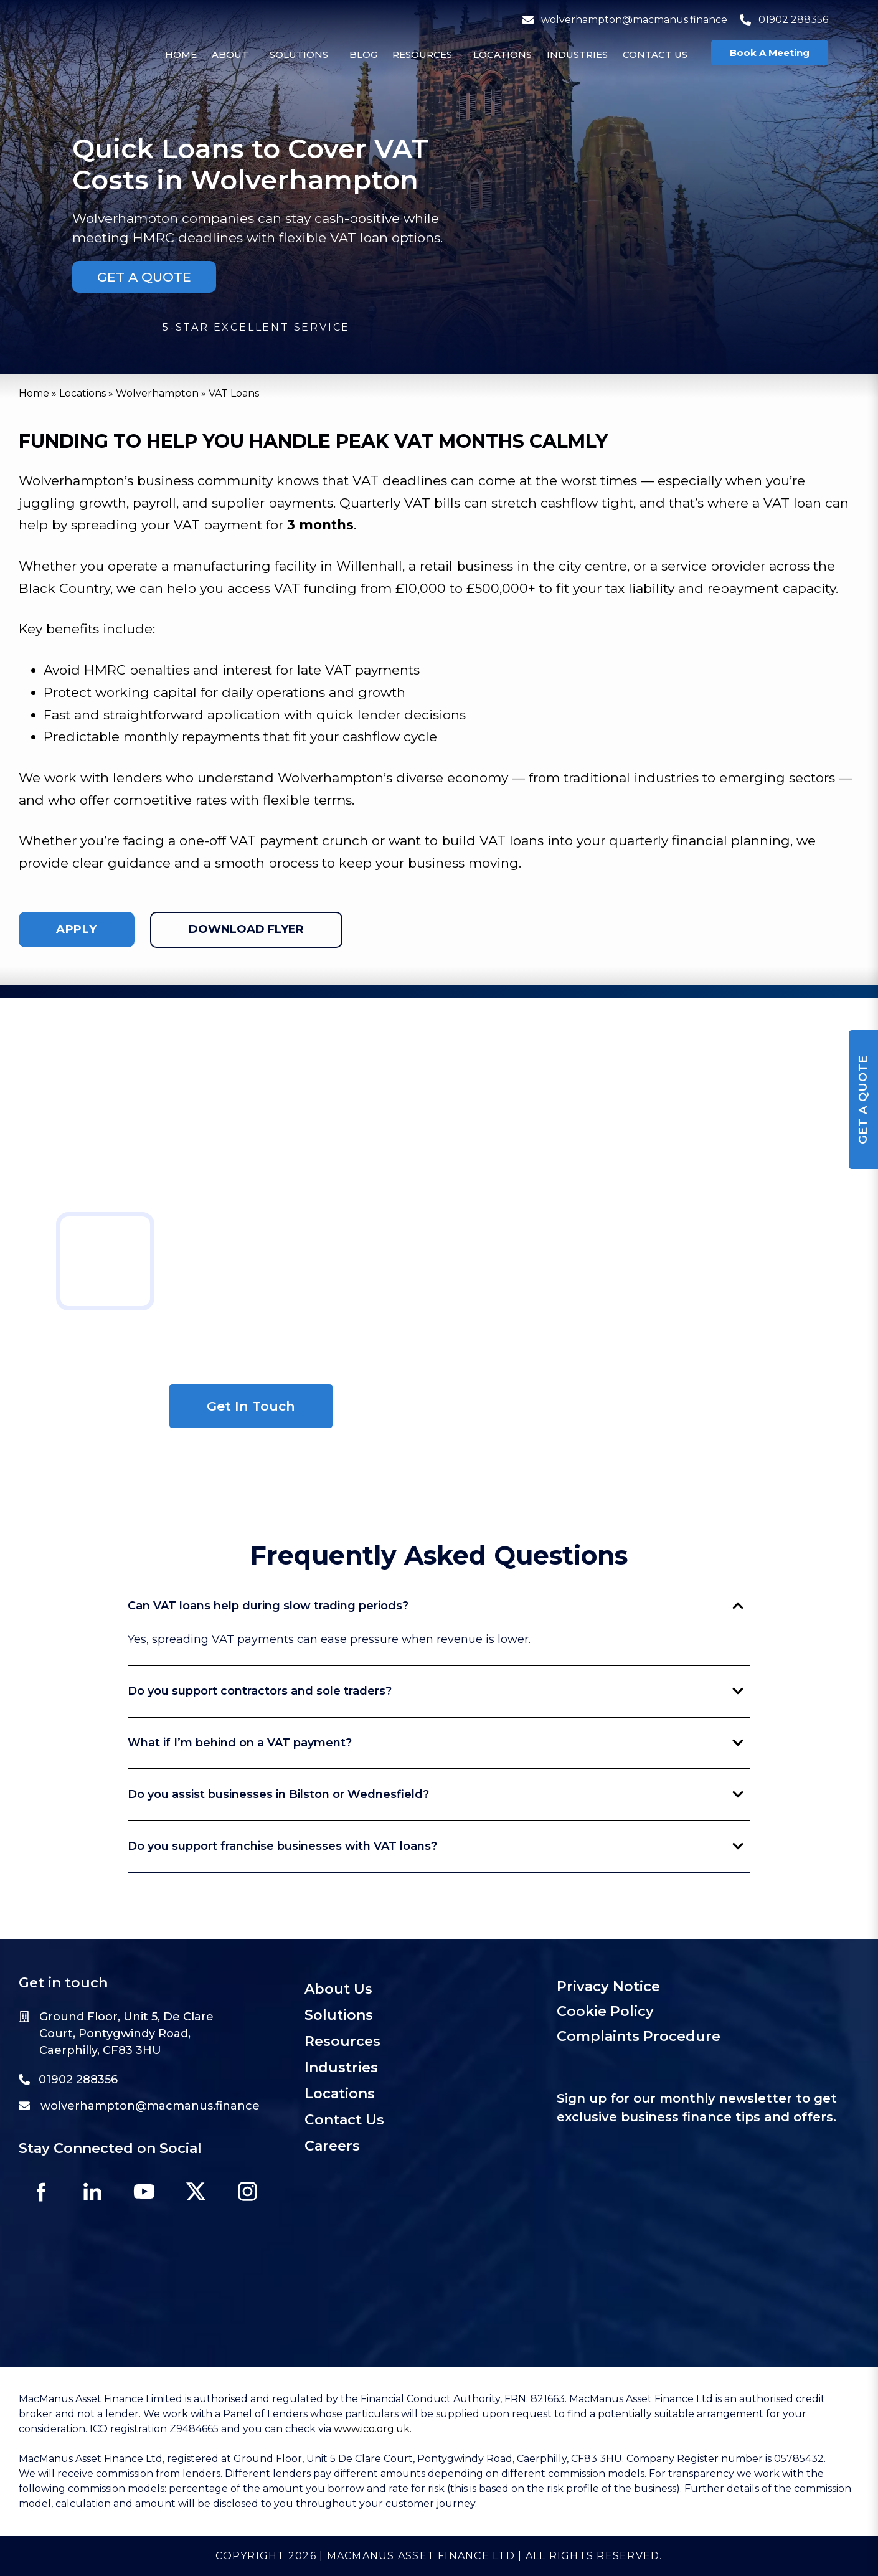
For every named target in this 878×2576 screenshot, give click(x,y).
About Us (338, 1989)
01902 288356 (784, 20)
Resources (422, 54)
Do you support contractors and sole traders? (436, 1691)
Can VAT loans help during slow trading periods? (436, 1605)
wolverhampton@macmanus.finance (624, 20)
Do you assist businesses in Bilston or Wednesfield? (436, 1794)
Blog (363, 54)
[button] (233, 54)
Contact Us (655, 54)
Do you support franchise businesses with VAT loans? (436, 1846)
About (230, 54)
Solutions (299, 54)
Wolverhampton (157, 393)
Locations (502, 54)
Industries (577, 54)
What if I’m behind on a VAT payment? (436, 1743)
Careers (332, 2146)
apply (76, 929)
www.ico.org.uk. (373, 2429)
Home (181, 54)
